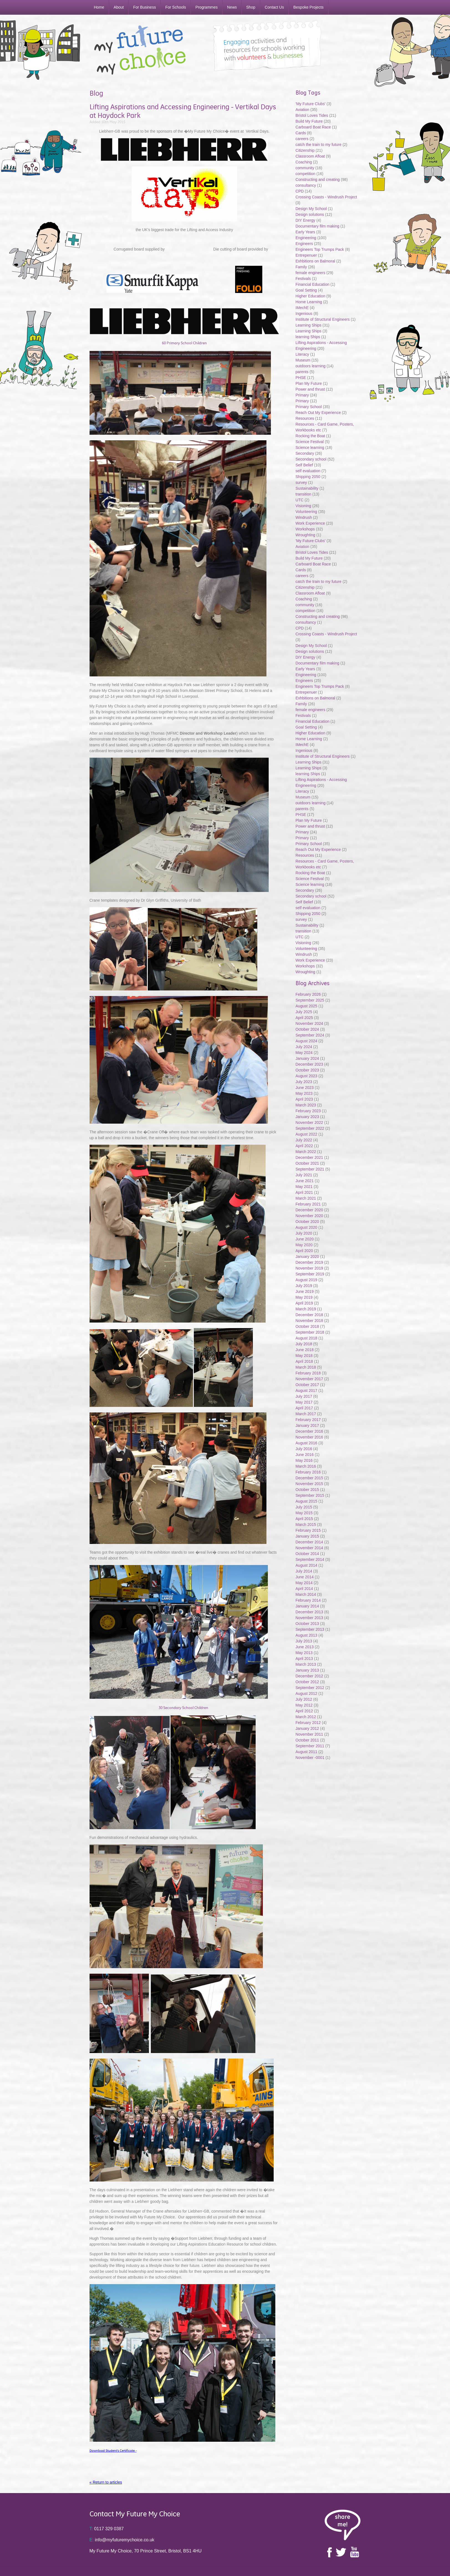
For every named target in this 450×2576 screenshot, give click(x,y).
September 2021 (310, 1169)
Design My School (311, 208)
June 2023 (305, 1087)
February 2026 (308, 994)
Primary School (309, 407)
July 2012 (304, 1699)
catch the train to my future (319, 144)
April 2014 (304, 1588)
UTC (300, 500)
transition (303, 494)
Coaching (304, 162)
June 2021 (305, 1181)
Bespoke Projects (308, 7)
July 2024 (304, 1047)
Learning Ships (308, 325)
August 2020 (306, 1227)
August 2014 (306, 1565)
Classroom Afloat (311, 156)
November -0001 (310, 1757)
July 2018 (304, 1344)
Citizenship (305, 150)
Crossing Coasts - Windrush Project (326, 197)
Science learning (310, 447)
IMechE (302, 307)
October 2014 (307, 1553)
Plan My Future (309, 383)
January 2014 (307, 1606)
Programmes (206, 7)
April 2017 (304, 1408)
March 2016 (306, 1466)
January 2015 (307, 1536)
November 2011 (309, 1734)
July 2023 (304, 1082)
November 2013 (309, 1618)
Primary (302, 395)
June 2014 (305, 1577)
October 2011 (307, 1740)
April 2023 (304, 1099)
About (119, 7)
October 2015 (307, 1489)
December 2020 (309, 1210)
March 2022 (306, 1151)
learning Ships (308, 337)
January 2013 (307, 1670)
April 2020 (304, 1250)
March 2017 (306, 1414)
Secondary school (311, 459)
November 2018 (309, 1320)
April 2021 (304, 1192)
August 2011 (306, 1752)
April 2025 (304, 1017)
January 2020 (307, 1256)
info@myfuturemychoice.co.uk (122, 2539)
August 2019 (306, 1280)
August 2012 (306, 1693)
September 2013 (310, 1629)
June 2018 (305, 1350)
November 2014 (309, 1548)
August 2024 (306, 1041)
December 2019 (309, 1262)
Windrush (304, 517)
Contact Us (274, 7)
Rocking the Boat (310, 436)
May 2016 (304, 1460)
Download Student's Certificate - (113, 2451)
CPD (300, 191)
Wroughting (305, 535)
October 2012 (307, 1682)
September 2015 (310, 1495)
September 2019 (310, 1274)
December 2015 (309, 1478)
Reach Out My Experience (319, 412)
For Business (144, 7)
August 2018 (306, 1338)
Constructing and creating (318, 179)
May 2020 (304, 1245)
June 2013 (305, 1647)
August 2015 (306, 1501)
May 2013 (304, 1652)
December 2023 (309, 1064)
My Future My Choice (140, 49)
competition (306, 173)
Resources (305, 418)
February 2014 (308, 1600)
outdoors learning (311, 366)
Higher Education (310, 296)
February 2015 (308, 1530)
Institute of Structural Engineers (323, 319)
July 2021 (304, 1175)
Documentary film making (317, 226)
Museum (303, 360)
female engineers (310, 273)
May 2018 (304, 1355)
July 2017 (304, 1396)
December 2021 (309, 1157)
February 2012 (308, 1722)
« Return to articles (106, 2482)
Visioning (303, 506)
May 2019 (304, 1297)
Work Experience (310, 523)
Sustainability (307, 488)
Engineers (304, 243)
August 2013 (306, 1635)
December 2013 (309, 1612)
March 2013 (306, 1664)
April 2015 (304, 1518)
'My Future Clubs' (311, 104)
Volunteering (306, 511)
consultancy (306, 185)
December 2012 (309, 1676)
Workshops (305, 529)
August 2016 (306, 1443)
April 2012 (304, 1711)
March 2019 (306, 1309)
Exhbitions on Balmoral (316, 261)
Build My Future (309, 121)
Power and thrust (310, 389)
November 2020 (309, 1216)
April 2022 (304, 1146)
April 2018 (304, 1361)
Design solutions (310, 214)
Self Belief (304, 465)
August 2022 (306, 1134)
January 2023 (307, 1116)
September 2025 (310, 1000)
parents (302, 372)
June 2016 (305, 1454)
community (305, 168)
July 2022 (304, 1140)
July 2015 (304, 1507)
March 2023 (306, 1105)
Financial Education (313, 284)
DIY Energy (305, 220)
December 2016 (309, 1431)
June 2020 (305, 1239)
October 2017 (307, 1384)
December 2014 (309, 1542)
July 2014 (304, 1571)
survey (301, 482)
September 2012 (310, 1687)
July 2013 (304, 1641)
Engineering (306, 238)
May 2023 (304, 1093)
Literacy (302, 354)
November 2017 (309, 1379)
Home (99, 7)
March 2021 (306, 1198)
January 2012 (307, 1728)
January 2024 (307, 1058)
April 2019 (304, 1303)
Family (301, 267)
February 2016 (308, 1472)
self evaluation (308, 471)
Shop (250, 7)
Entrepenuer (306, 255)
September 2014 (310, 1559)
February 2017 (308, 1419)
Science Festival (310, 441)
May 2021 (304, 1186)
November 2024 (309, 1023)
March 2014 (306, 1594)
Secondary (305, 453)
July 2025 (304, 1012)
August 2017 (306, 1390)
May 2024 (304, 1052)
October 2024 (307, 1029)
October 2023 (307, 1070)
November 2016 (309, 1437)
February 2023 (308, 1111)
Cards (301, 133)
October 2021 (307, 1163)
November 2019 (309, 1268)
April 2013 (304, 1658)
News (232, 7)
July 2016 (304, 1449)
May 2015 (304, 1513)
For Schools (175, 7)
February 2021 (308, 1204)
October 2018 (307, 1326)
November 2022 (309, 1122)
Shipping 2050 (308, 476)
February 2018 (308, 1373)
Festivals (303, 278)
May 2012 (304, 1705)
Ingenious (304, 313)
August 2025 (306, 1006)
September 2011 (310, 1746)
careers (302, 138)
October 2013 (307, 1623)
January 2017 (307, 1425)
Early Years (305, 232)
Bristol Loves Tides (312, 115)
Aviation (302, 109)
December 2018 (309, 1315)
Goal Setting (306, 290)
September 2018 (310, 1332)
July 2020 (304, 1233)
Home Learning (309, 302)
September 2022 (310, 1128)
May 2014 (304, 1583)
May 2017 (304, 1402)
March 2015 (306, 1524)
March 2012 (306, 1717)
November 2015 (309, 1484)
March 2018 (306, 1367)
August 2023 (306, 1076)
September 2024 (310, 1035)
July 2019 (304, 1285)
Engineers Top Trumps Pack (320, 249)
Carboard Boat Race (314, 127)
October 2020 (307, 1221)
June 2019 (305, 1291)
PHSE (301, 377)
